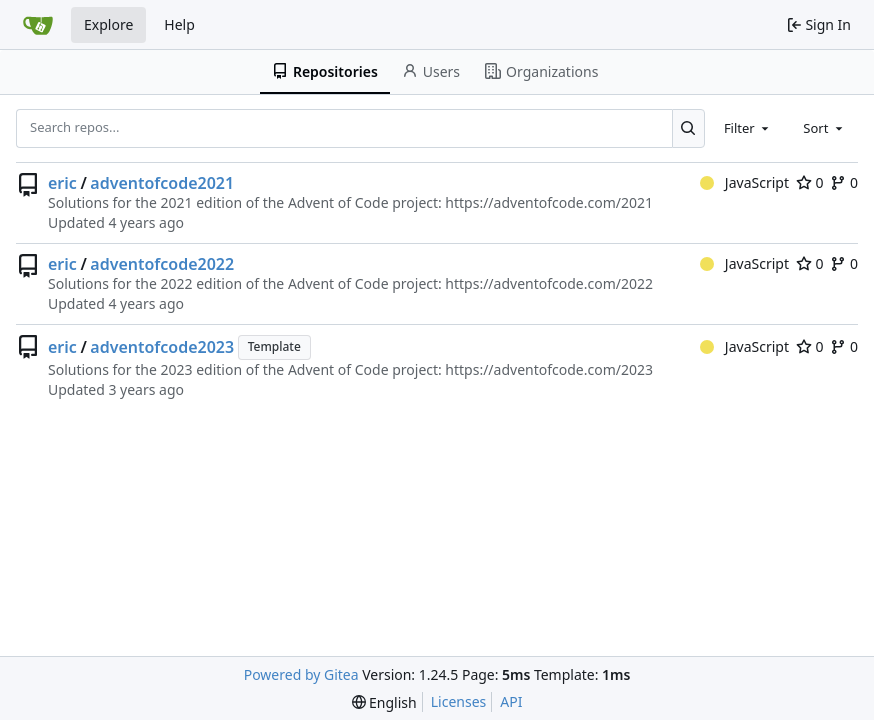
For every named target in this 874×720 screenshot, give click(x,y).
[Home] (38, 25)
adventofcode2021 (162, 183)
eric (62, 183)
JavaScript (744, 182)
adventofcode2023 (162, 347)
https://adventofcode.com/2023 (549, 369)
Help (179, 24)
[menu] (384, 702)
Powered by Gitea (301, 674)
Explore (108, 24)
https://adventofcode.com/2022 (549, 283)
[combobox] (748, 128)
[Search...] (688, 128)
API (511, 701)
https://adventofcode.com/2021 (549, 202)
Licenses (459, 701)
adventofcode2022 (162, 264)
